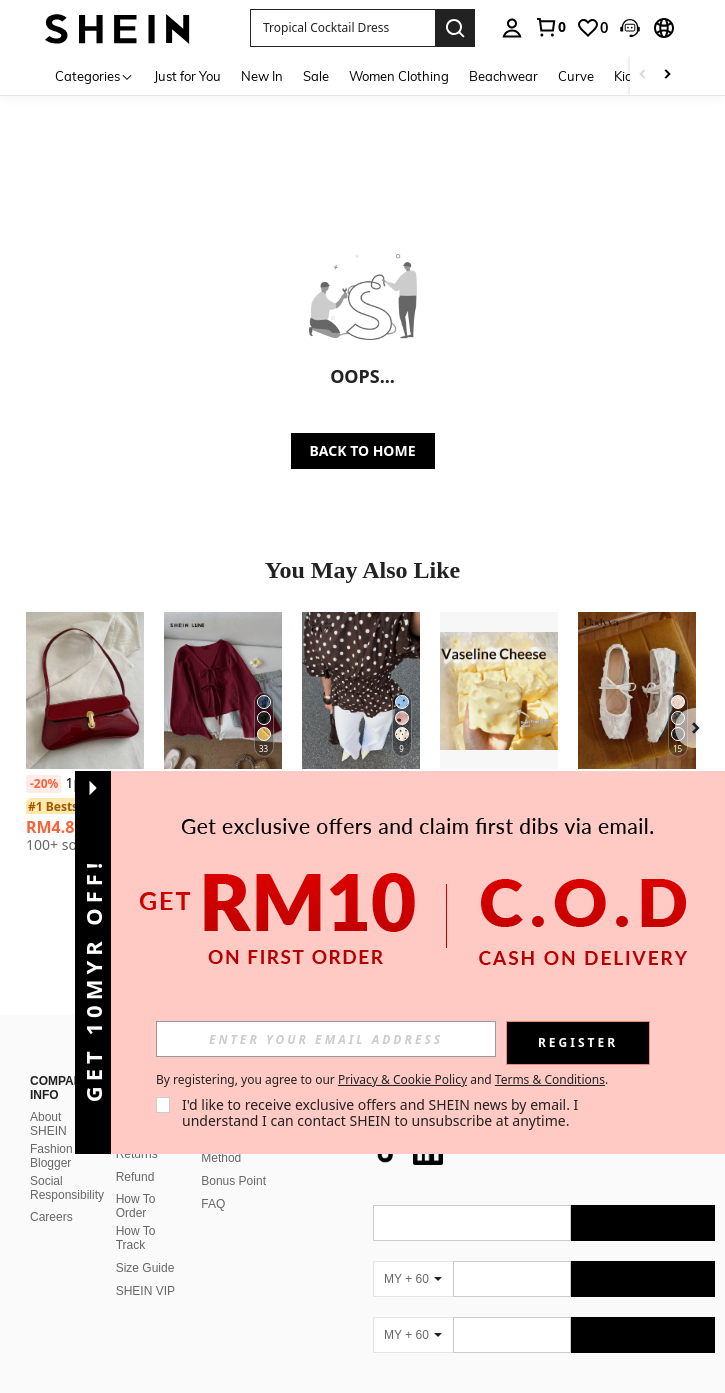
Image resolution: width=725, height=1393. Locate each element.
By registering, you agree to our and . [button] (382, 1080)
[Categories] (94, 75)
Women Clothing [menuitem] (399, 76)
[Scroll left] (643, 75)
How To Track (136, 1190)
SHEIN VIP (145, 1243)
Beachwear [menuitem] (503, 76)
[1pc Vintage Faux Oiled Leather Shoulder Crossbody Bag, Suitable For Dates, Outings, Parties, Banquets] (85, 690)
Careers (51, 1169)
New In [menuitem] (262, 76)
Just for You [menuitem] (187, 76)
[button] (630, 28)
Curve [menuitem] (576, 76)
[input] (326, 1039)
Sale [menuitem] (316, 76)
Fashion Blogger (51, 1108)
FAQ (213, 1156)
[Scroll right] (667, 75)
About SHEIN (48, 1076)
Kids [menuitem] (626, 76)
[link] (550, 27)
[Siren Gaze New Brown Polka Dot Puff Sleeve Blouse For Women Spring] (361, 690)
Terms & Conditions (550, 1079)
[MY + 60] (413, 1231)
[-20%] (43, 784)
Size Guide (145, 1220)
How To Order (136, 1158)
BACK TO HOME (363, 450)
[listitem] (85, 739)
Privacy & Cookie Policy (402, 1079)
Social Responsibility (67, 1140)
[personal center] (512, 28)
